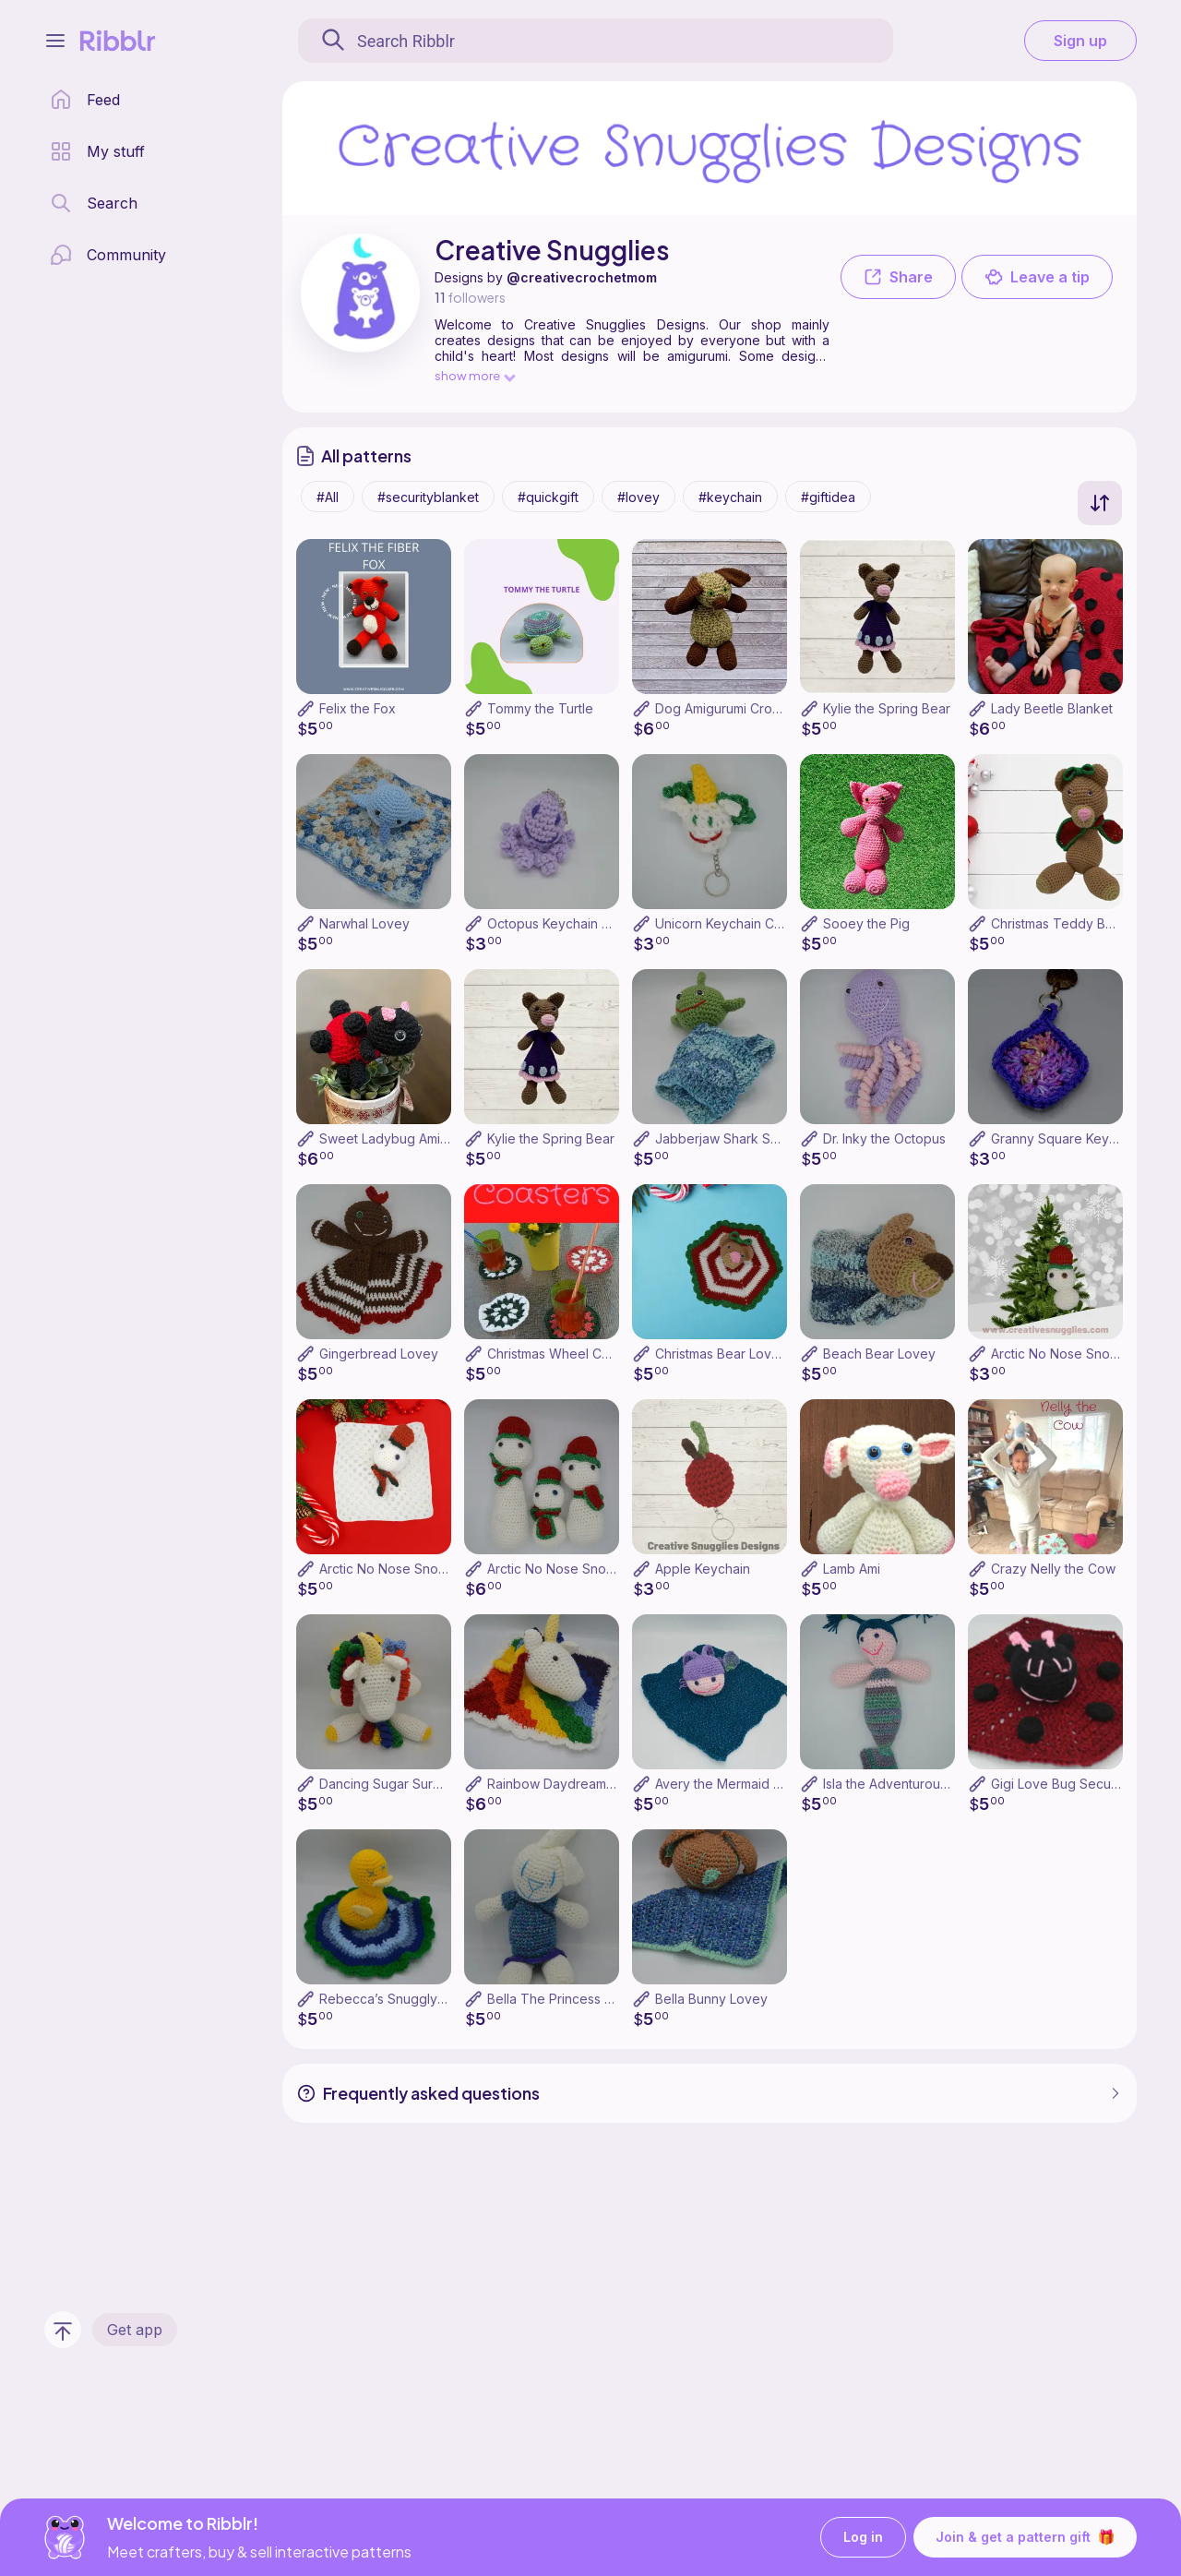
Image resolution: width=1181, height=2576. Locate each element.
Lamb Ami (851, 1568)
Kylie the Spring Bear (886, 708)
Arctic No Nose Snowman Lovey (417, 1568)
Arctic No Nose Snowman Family (585, 1568)
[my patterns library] (97, 151)
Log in (863, 2538)
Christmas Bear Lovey (721, 1353)
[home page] (85, 100)
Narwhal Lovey (364, 923)
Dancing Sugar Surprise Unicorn (416, 1783)
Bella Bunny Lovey (711, 1999)
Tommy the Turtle (540, 708)
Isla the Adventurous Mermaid (913, 1783)
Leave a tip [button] (1037, 277)
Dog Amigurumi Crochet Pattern (750, 708)
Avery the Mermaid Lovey (733, 1783)
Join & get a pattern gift (1025, 2537)
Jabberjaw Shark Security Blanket (758, 1138)
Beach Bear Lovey (879, 1353)
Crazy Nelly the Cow (1053, 1568)
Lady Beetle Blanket (1052, 708)
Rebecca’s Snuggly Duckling (406, 1999)
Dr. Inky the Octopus (884, 1138)
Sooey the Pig (866, 923)
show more (474, 375)
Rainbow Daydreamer (553, 1783)
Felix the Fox (357, 708)
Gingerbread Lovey (378, 1353)
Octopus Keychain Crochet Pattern (592, 923)
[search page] (93, 203)
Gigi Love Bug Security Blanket (1084, 1783)
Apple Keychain (702, 1568)
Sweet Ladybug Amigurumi (400, 1138)
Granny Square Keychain (1066, 1138)
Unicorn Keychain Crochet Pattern (758, 923)
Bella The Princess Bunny (564, 1999)
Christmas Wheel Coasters (567, 1353)
